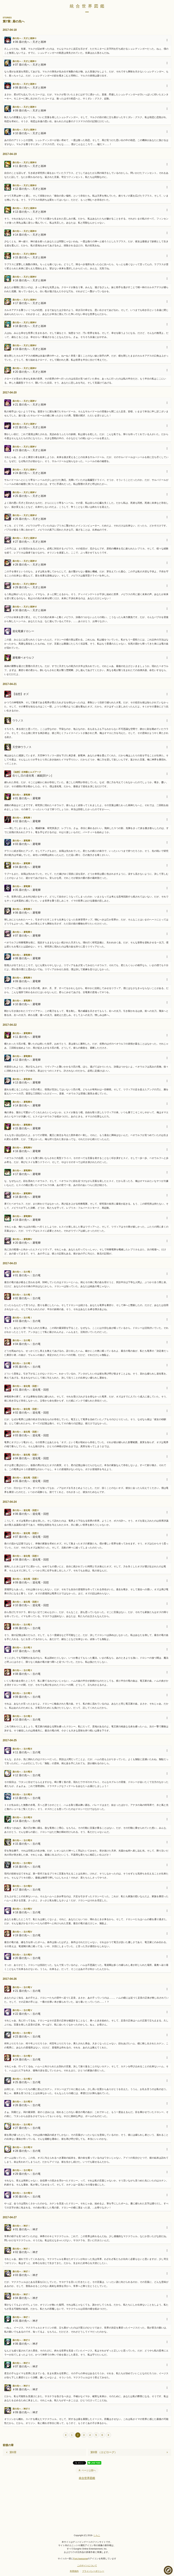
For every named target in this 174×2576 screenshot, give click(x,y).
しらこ (96, 2535)
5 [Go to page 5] (96, 2435)
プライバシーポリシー (93, 2571)
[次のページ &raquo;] (108, 2435)
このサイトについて (87, 2565)
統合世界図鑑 (88, 6)
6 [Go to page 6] (102, 2435)
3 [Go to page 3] (84, 2435)
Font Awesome (80, 2558)
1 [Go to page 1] (72, 2435)
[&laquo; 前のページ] (65, 2435)
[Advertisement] (87, 2506)
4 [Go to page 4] (90, 2435)
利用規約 (74, 2571)
